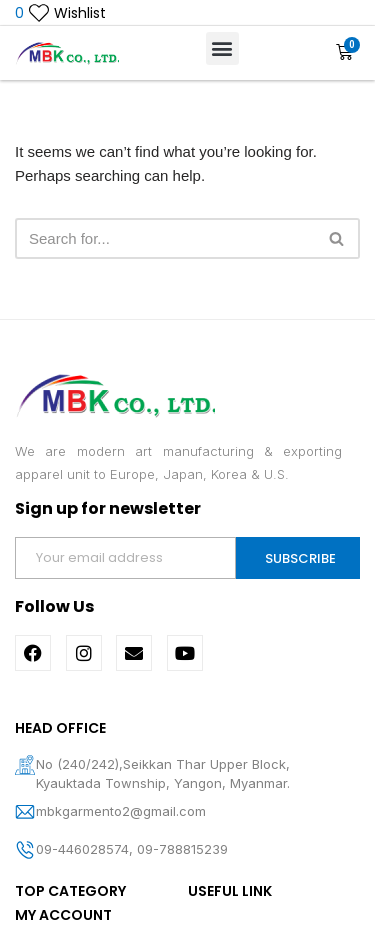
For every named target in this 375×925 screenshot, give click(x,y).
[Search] (165, 238)
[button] (222, 48)
